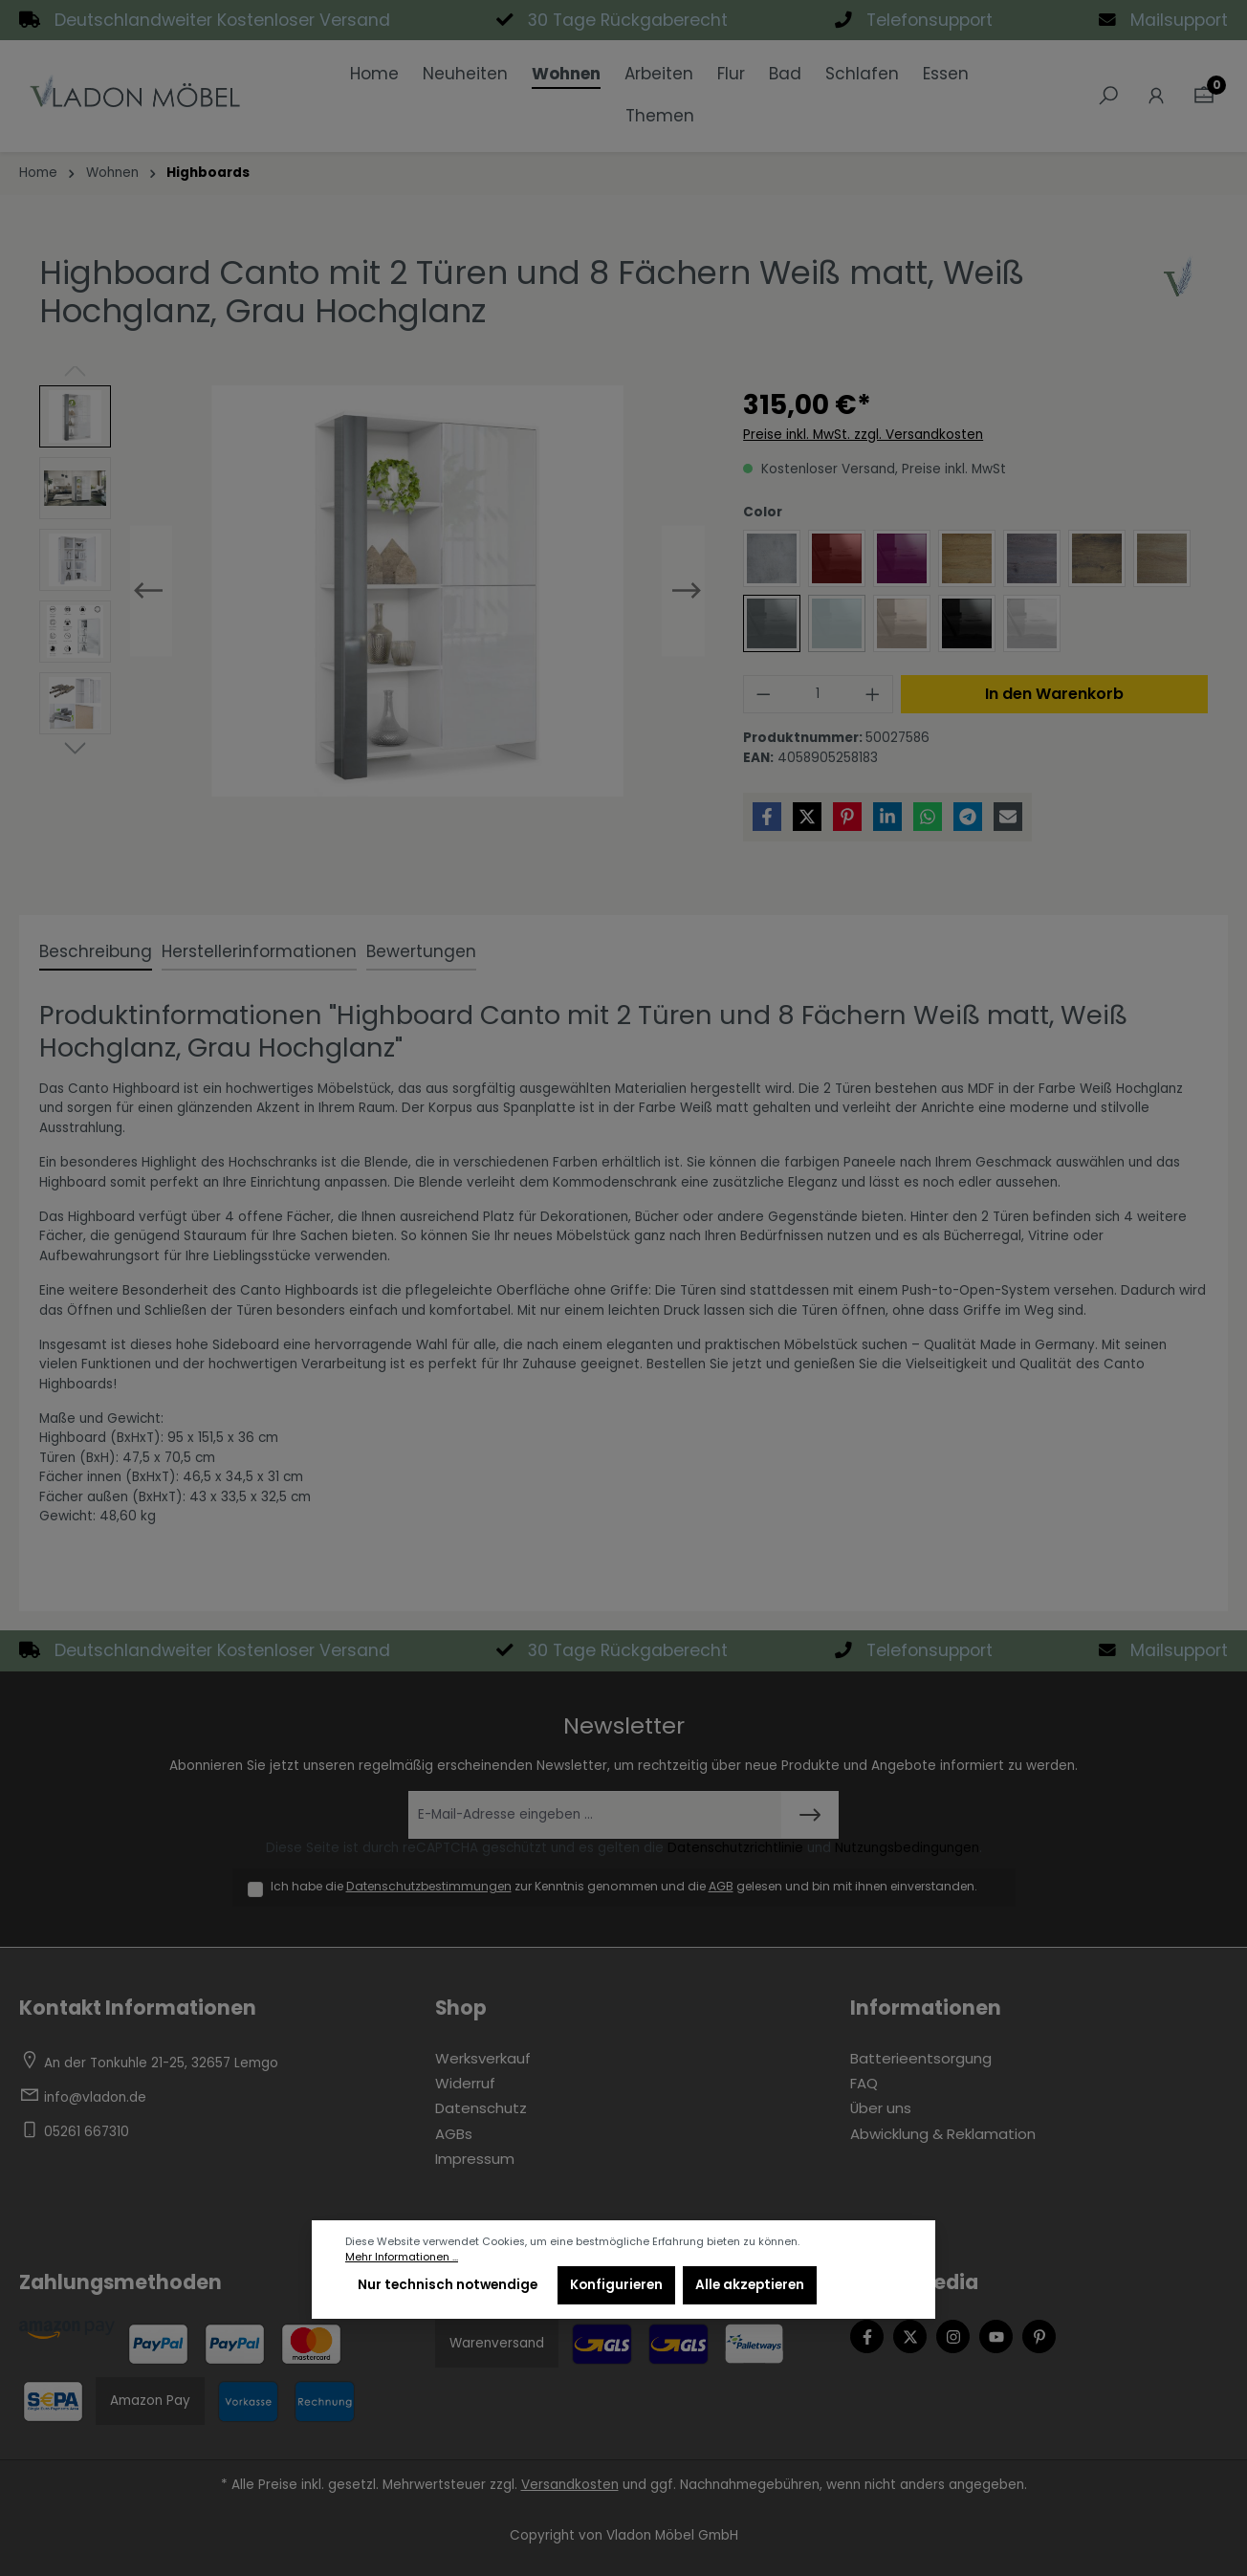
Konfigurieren (616, 2285)
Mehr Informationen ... (401, 2257)
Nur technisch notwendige (447, 2285)
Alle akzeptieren (749, 2285)
